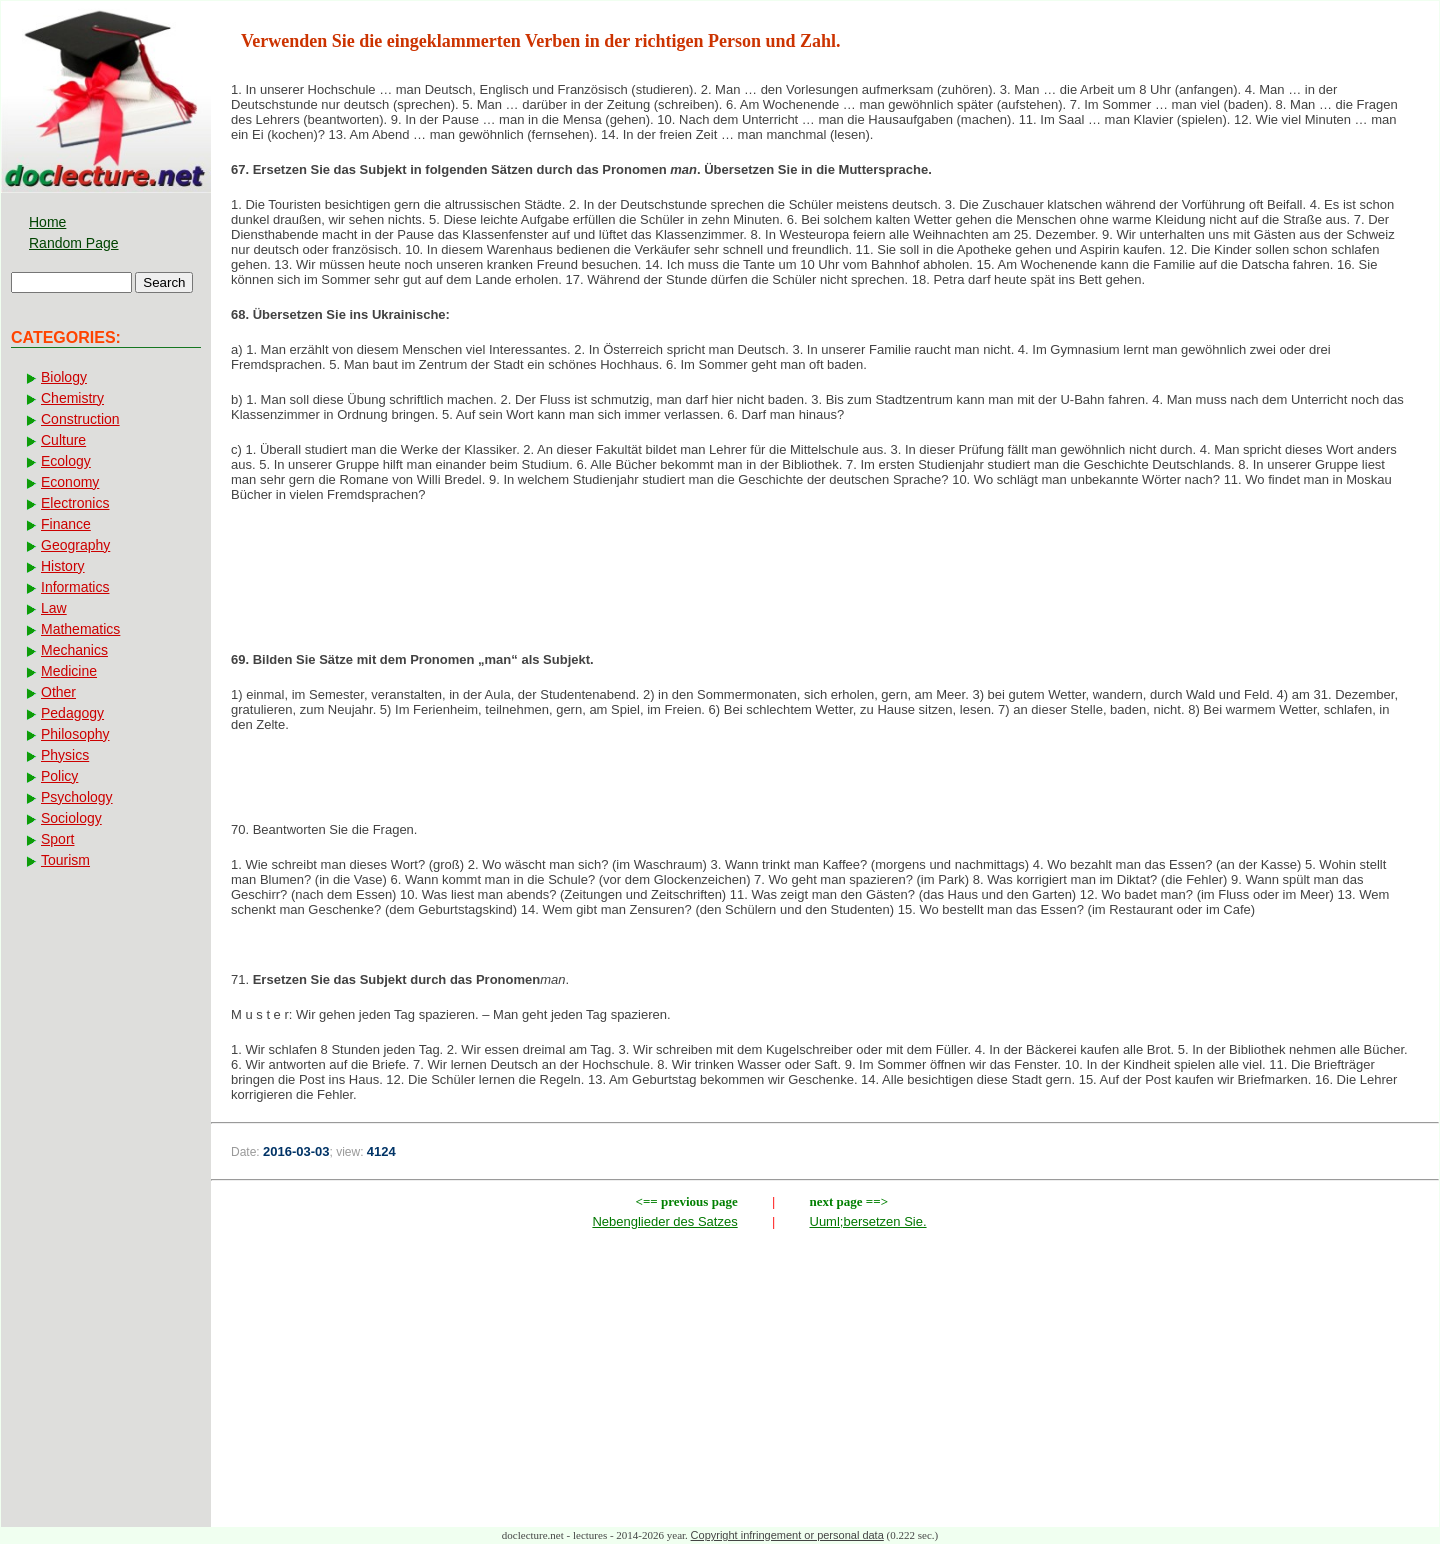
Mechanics (74, 650)
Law (54, 608)
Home (47, 222)
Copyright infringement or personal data (787, 1535)
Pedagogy (72, 713)
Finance (66, 524)
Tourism (65, 860)
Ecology (66, 461)
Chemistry (72, 398)
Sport (57, 839)
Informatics (75, 587)
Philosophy (75, 734)
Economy (70, 482)
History (63, 566)
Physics (65, 755)
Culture (63, 440)
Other (58, 692)
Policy (59, 776)
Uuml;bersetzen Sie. (868, 1221)
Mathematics (80, 629)
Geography (75, 545)
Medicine (69, 671)
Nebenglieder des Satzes (664, 1221)
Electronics (75, 503)
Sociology (71, 818)
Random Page (74, 243)
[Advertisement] (825, 583)
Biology (64, 377)
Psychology (77, 797)
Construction (80, 419)
